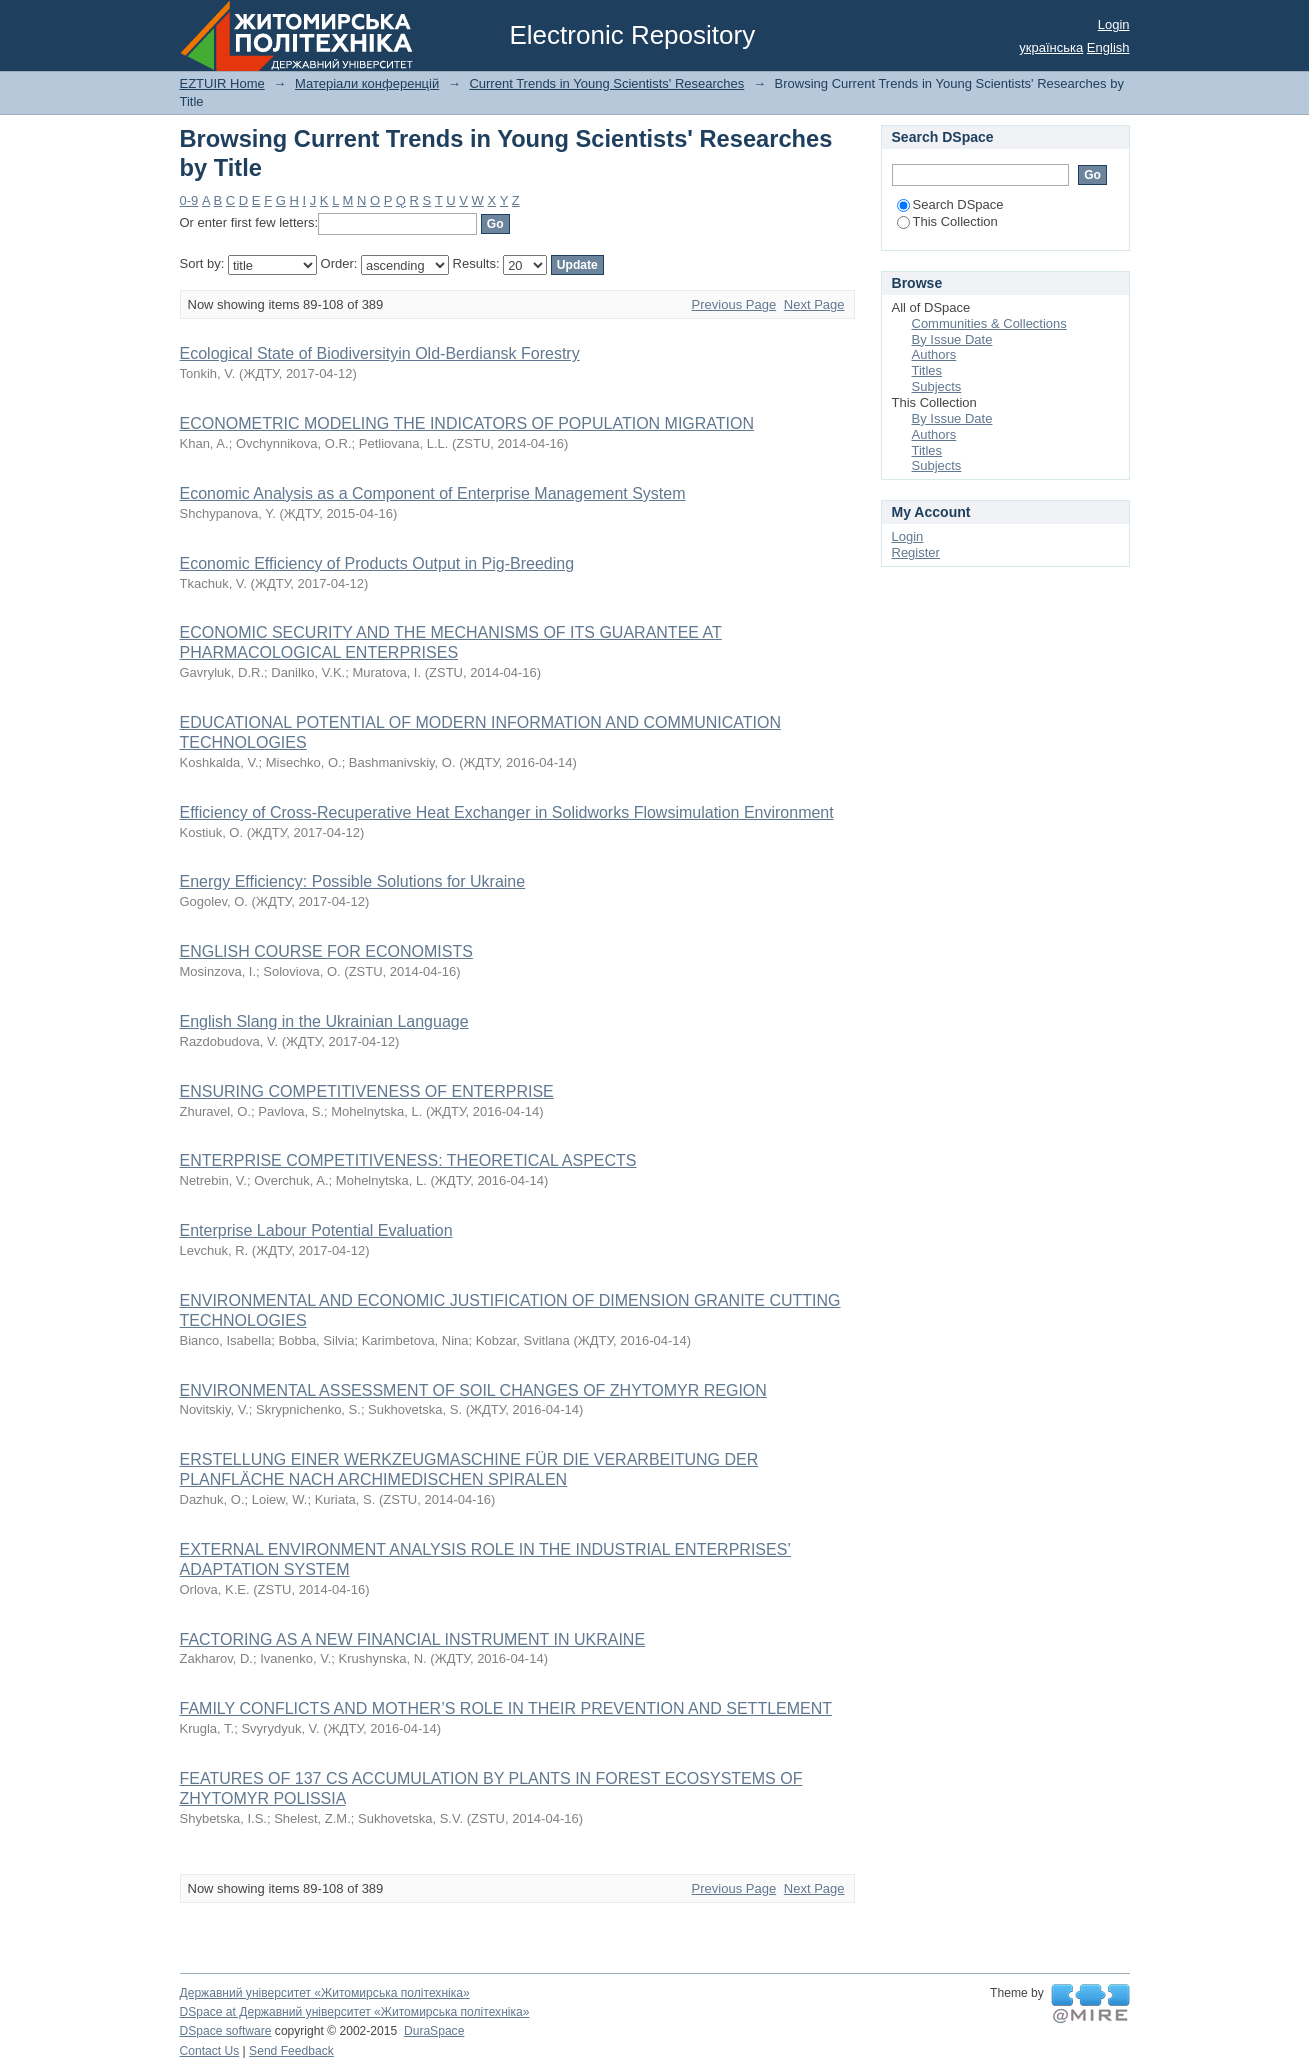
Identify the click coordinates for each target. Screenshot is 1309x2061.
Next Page (814, 304)
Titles (927, 370)
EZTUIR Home (222, 83)
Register (916, 552)
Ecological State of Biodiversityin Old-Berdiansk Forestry (380, 353)
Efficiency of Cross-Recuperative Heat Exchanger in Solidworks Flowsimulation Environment (507, 812)
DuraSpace (434, 2031)
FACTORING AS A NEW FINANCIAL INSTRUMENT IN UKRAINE (413, 1639)
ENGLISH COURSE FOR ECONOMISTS (326, 951)
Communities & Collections (989, 323)
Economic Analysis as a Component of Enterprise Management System (433, 493)
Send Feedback (291, 2051)
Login (1114, 24)
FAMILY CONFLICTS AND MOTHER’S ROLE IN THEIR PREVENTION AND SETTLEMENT (506, 1708)
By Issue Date (952, 339)
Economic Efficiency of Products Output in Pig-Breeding (377, 563)
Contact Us (210, 2051)
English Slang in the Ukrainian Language (324, 1021)
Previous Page (734, 304)
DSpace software (226, 2031)
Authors (934, 354)
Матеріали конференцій (367, 83)
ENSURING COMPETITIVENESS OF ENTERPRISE (367, 1091)
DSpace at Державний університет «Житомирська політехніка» (355, 2012)
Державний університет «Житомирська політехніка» (325, 1993)
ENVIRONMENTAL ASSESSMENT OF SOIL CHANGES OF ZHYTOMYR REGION (473, 1390)
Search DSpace (950, 204)
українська (1051, 47)
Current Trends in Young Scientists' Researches (606, 83)
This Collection (947, 221)
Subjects (937, 386)
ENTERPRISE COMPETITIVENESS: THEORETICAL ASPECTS (408, 1160)
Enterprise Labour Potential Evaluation (316, 1230)
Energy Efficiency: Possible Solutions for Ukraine (353, 881)
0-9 (189, 200)
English (1108, 47)
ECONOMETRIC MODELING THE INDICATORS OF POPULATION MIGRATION (467, 423)
